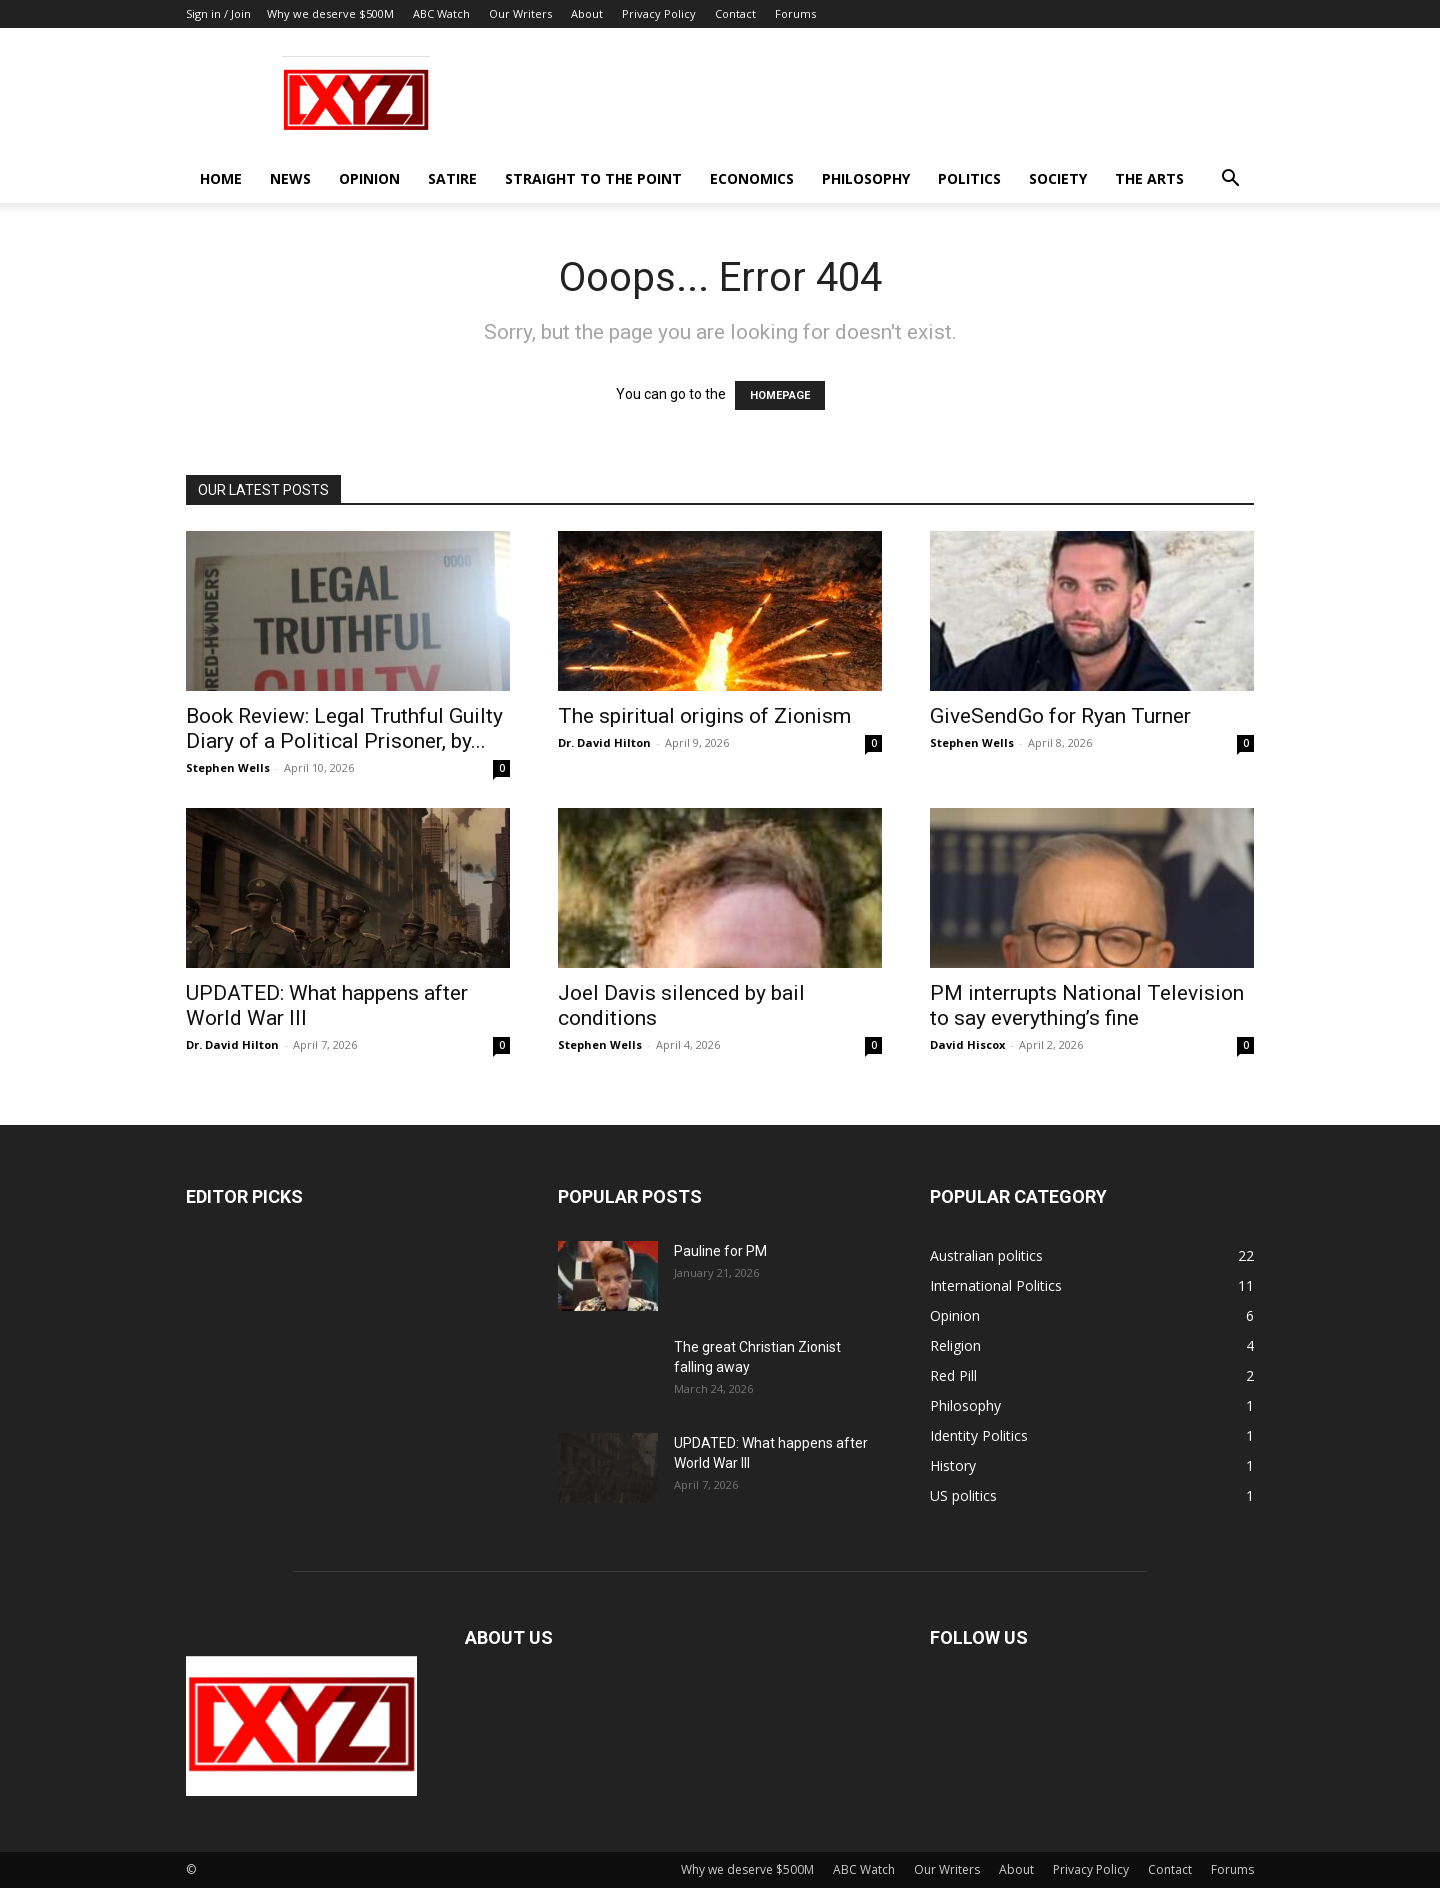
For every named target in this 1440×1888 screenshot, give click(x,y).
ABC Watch (441, 13)
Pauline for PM (720, 1251)
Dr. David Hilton (604, 742)
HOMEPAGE (780, 395)
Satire (452, 178)
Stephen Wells (228, 767)
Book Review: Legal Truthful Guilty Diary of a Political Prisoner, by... (344, 728)
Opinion (369, 178)
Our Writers (520, 13)
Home (221, 178)
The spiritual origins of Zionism (704, 716)
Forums (795, 13)
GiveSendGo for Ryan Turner (1060, 716)
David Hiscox (967, 1044)
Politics (969, 178)
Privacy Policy (659, 13)
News (290, 178)
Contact (735, 13)
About (587, 13)
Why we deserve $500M (330, 13)
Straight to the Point (593, 178)
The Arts (1149, 178)
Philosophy (866, 178)
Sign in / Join (218, 13)
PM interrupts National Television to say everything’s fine (1087, 1005)
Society (1058, 178)
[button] (1230, 180)
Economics (752, 178)
